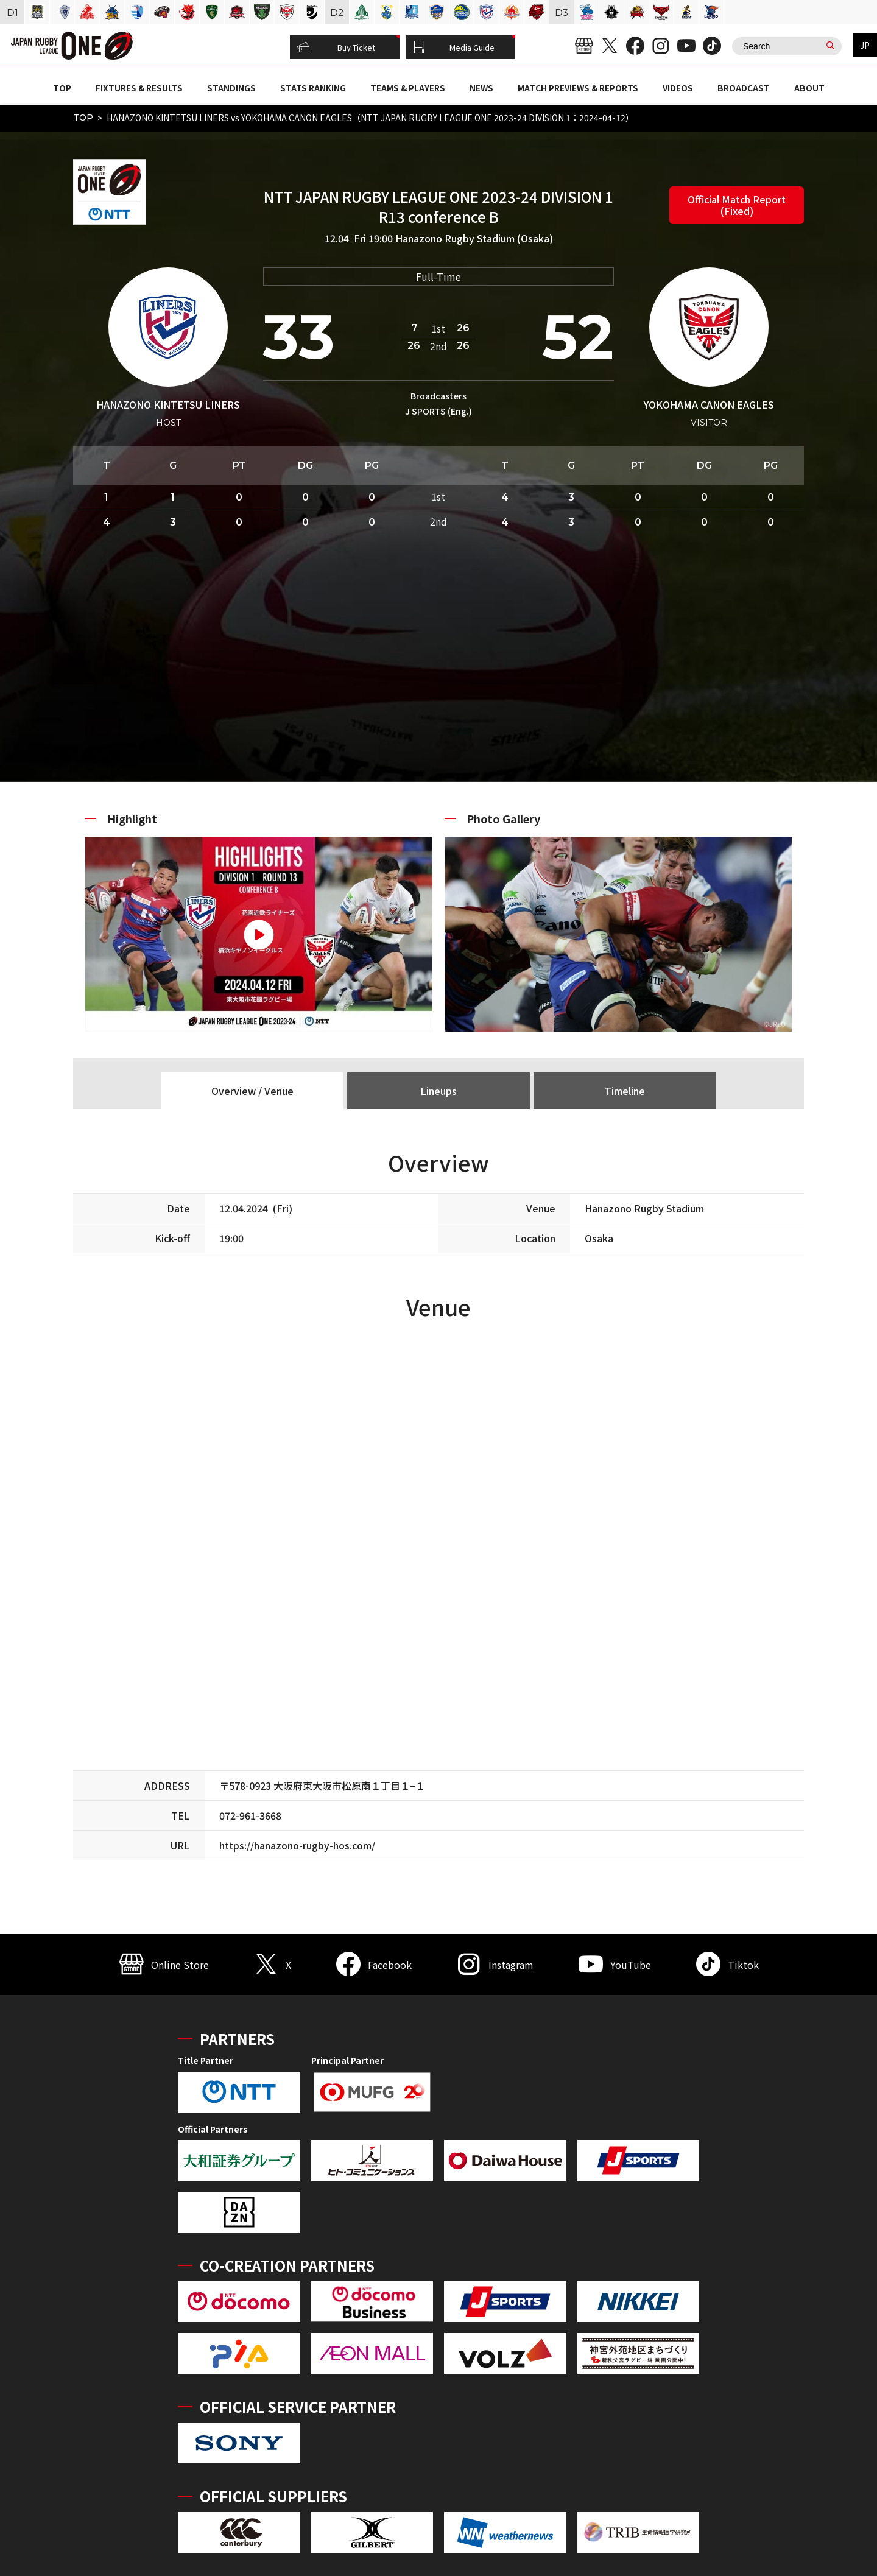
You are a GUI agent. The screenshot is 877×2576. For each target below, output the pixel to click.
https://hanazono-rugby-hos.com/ (297, 1845)
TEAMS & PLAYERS (407, 88)
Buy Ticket (336, 47)
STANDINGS (231, 88)
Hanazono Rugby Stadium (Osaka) (474, 238)
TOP (62, 88)
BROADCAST (743, 88)
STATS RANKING (313, 88)
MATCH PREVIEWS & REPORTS (578, 88)
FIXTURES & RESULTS (139, 88)
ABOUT (809, 88)
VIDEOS (678, 88)
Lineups (438, 1090)
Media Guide (454, 47)
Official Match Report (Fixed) (737, 205)
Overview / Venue (252, 1090)
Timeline (625, 1090)
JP (865, 45)
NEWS (481, 88)
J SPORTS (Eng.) (438, 411)
